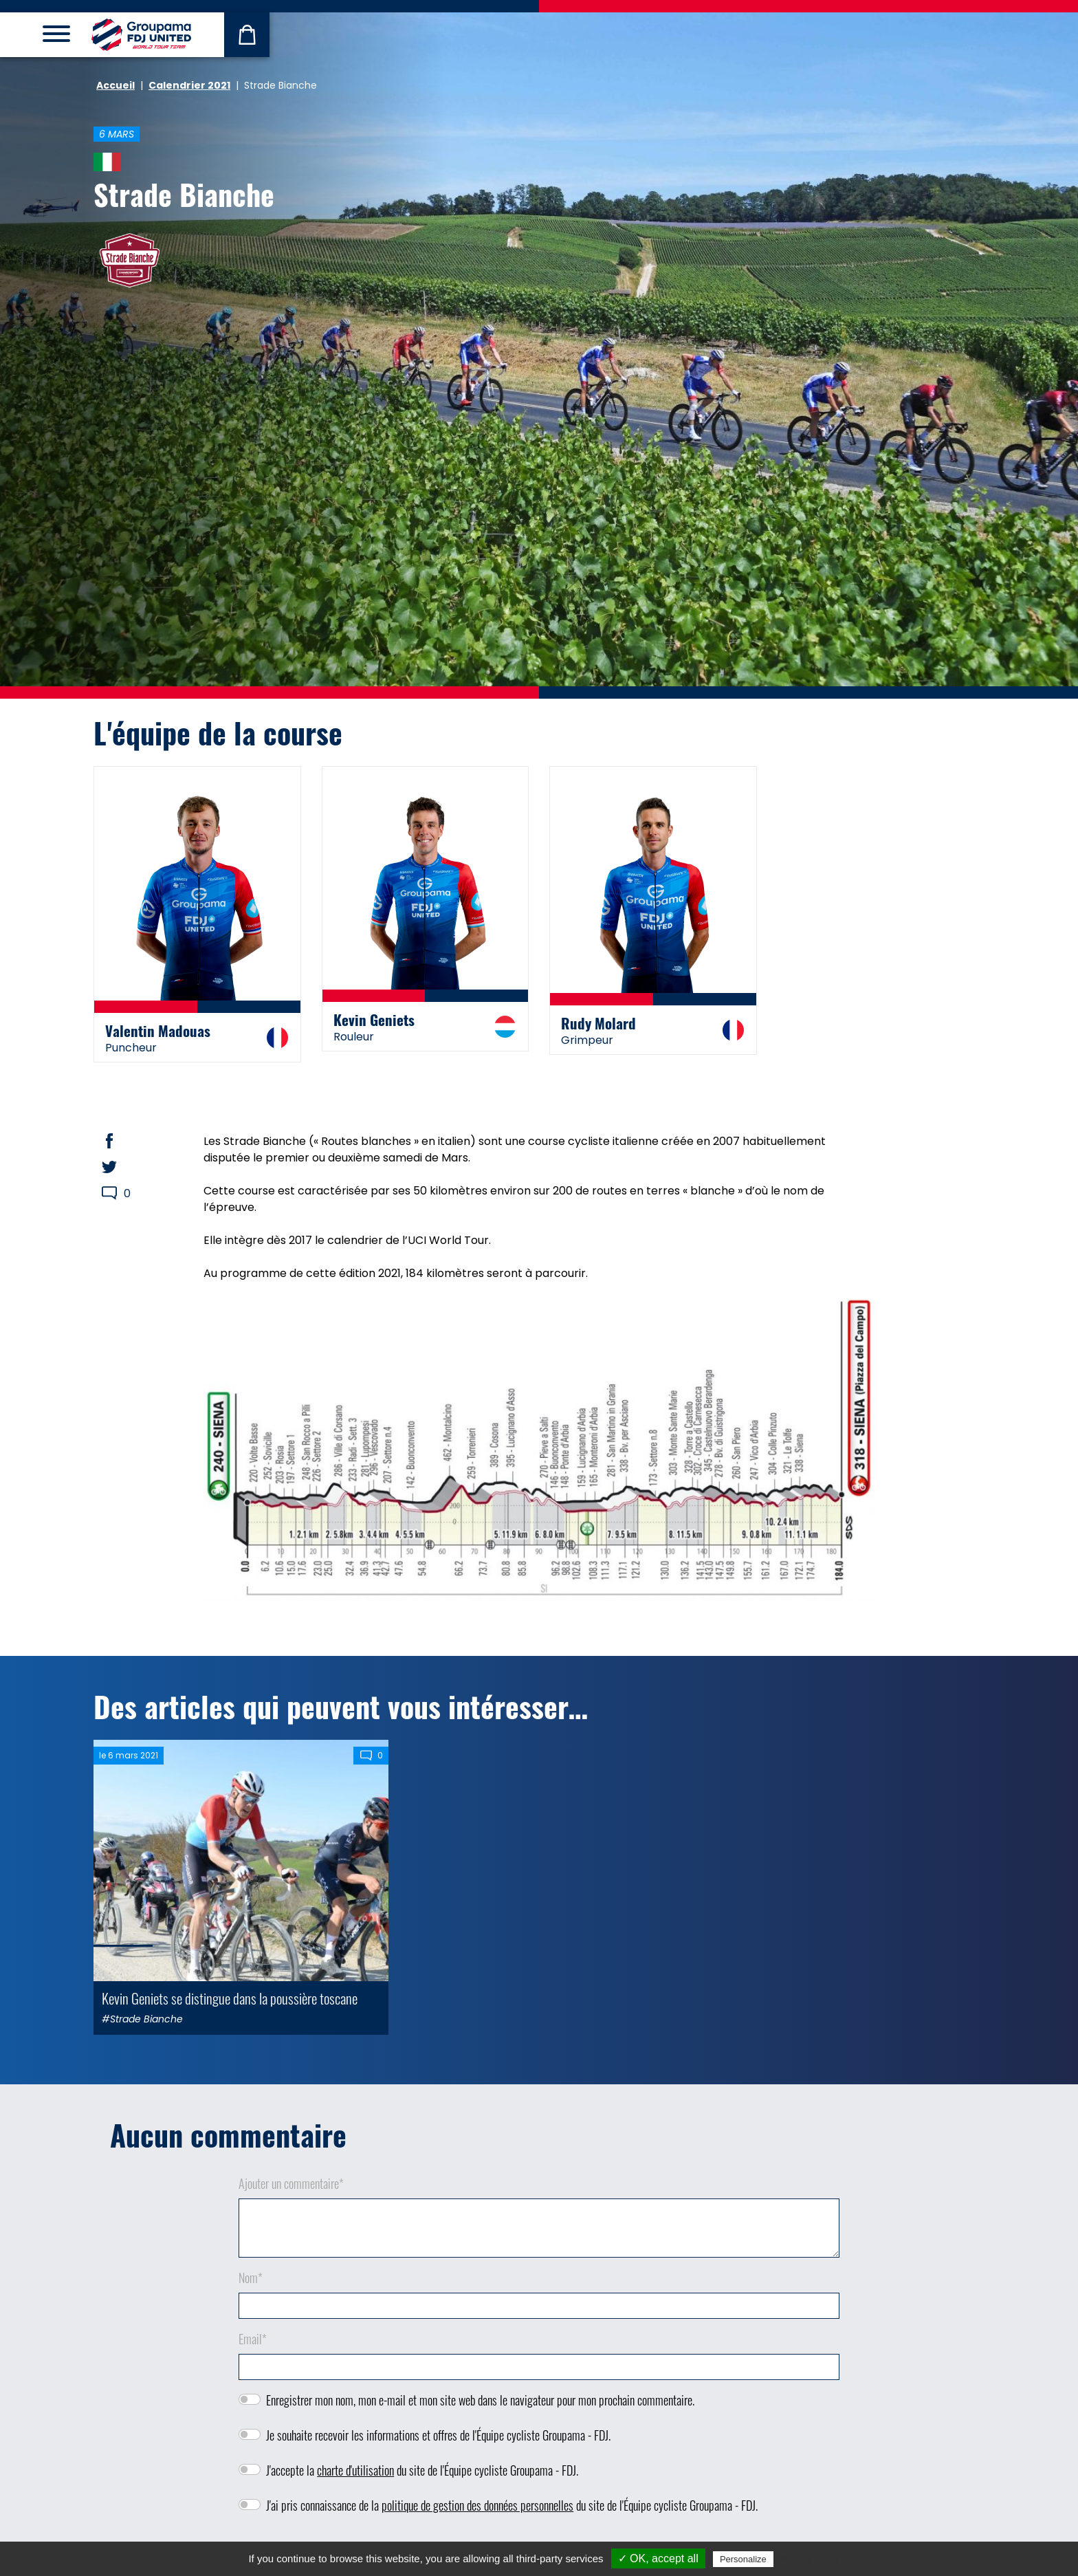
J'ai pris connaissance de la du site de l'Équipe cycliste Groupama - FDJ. (512, 2505)
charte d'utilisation (355, 2470)
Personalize (743, 2559)
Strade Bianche (184, 194)
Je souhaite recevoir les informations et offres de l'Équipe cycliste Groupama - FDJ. (438, 2435)
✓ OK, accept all (658, 2558)
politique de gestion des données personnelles (477, 2505)
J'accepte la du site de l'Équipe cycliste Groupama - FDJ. (422, 2470)
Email (253, 2339)
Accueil (115, 85)
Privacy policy (809, 2558)
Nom (251, 2277)
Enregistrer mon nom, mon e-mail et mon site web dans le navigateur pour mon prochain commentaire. (480, 2400)
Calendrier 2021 (189, 85)
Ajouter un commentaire (291, 2183)
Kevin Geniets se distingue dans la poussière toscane (230, 1998)
